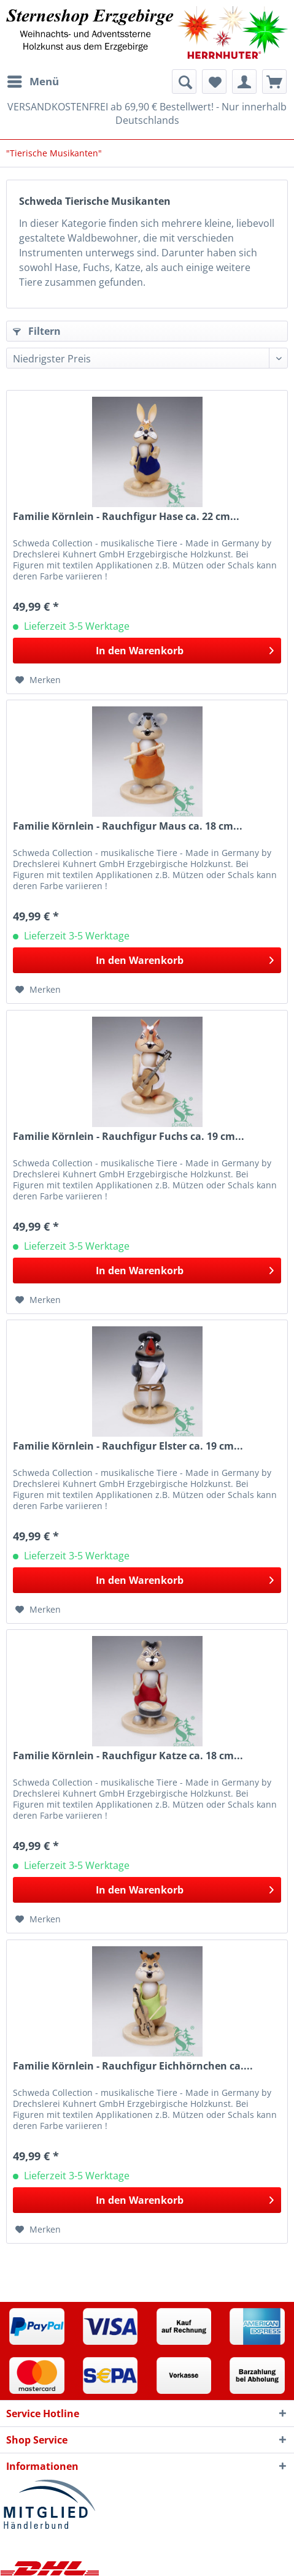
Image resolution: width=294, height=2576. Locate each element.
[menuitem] (32, 81)
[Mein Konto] (244, 81)
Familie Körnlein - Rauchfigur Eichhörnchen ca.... (133, 2066)
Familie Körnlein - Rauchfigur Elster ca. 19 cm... (128, 1446)
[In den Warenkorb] (147, 650)
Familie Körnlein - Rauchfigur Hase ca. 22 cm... (126, 516)
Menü (33, 80)
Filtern (37, 331)
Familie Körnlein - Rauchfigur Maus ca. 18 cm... (127, 826)
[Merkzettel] (214, 81)
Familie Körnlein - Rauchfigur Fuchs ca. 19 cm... (128, 1136)
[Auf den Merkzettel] (38, 680)
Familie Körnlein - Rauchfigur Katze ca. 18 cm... (128, 1755)
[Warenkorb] (274, 81)
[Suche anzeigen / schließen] (184, 81)
